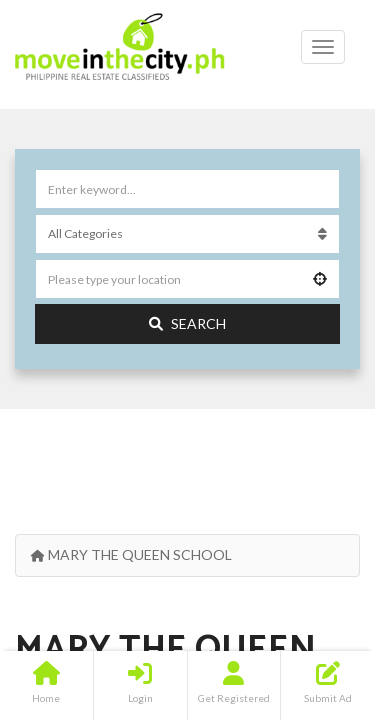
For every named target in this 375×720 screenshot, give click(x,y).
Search (187, 323)
